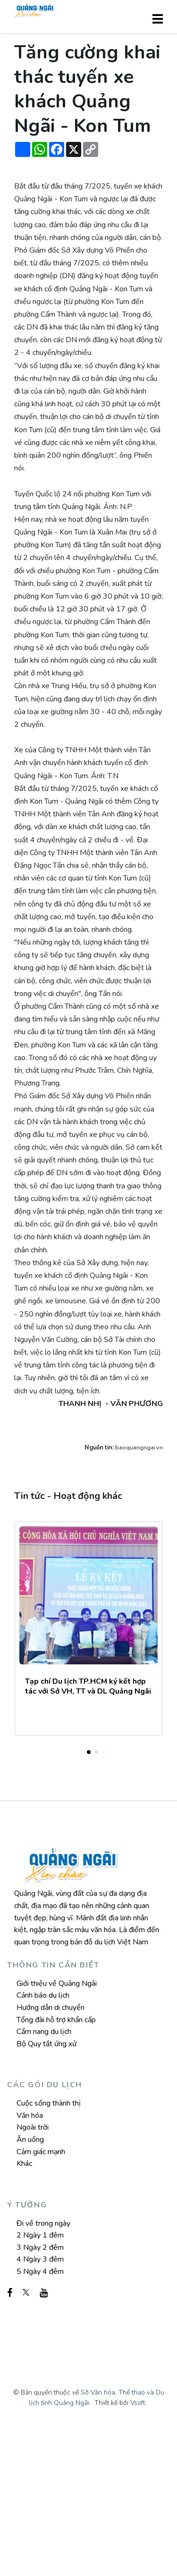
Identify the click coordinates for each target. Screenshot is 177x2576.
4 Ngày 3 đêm (40, 2408)
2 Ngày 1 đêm (40, 2384)
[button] (89, 1901)
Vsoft (137, 2551)
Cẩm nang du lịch (44, 2180)
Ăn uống (30, 2288)
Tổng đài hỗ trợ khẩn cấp (56, 2168)
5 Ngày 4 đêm (40, 2420)
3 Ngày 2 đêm (40, 2396)
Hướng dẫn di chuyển (50, 2156)
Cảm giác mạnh (41, 2300)
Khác (24, 2312)
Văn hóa (30, 2264)
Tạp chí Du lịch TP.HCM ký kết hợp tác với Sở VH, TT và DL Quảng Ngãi (88, 1835)
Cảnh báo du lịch (43, 2144)
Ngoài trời (33, 2276)
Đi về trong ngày (43, 2372)
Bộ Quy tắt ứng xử (46, 2192)
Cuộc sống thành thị (49, 2252)
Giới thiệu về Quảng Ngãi (57, 2132)
